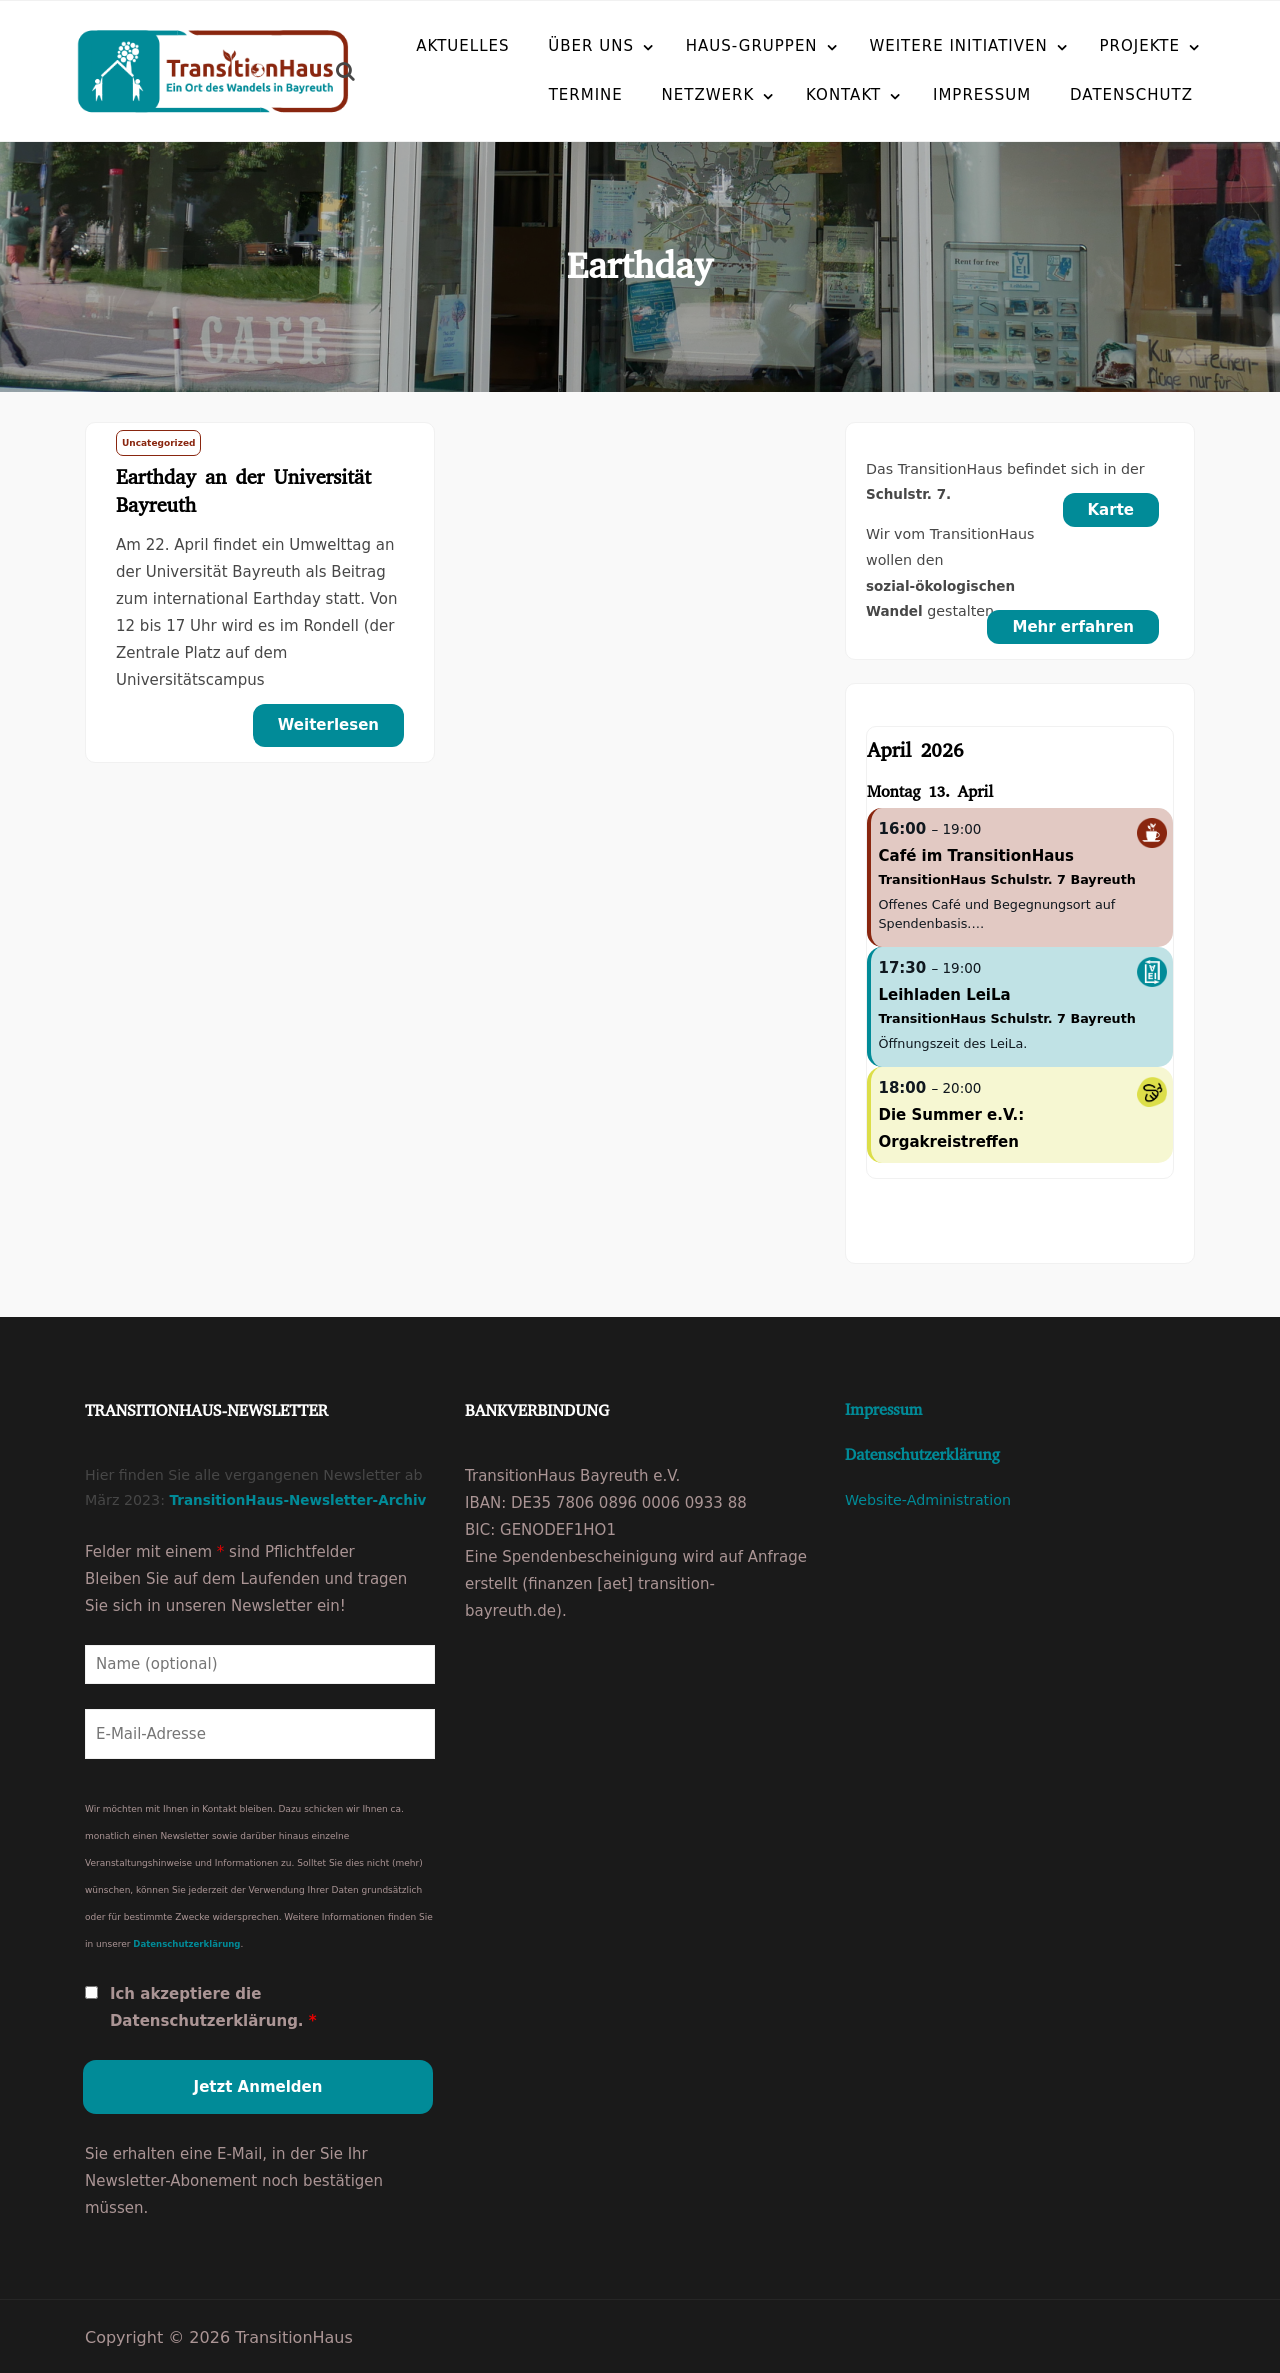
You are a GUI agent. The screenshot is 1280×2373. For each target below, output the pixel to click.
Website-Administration (928, 1500)
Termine (538, 94)
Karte (1111, 510)
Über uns (591, 45)
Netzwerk (660, 94)
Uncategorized (158, 443)
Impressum (934, 94)
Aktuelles (462, 45)
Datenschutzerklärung (186, 1941)
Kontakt (795, 94)
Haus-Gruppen (752, 45)
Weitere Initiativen (958, 45)
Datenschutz (1083, 94)
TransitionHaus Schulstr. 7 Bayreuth (1007, 879)
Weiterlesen (328, 725)
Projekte (1140, 45)
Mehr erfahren (1073, 627)
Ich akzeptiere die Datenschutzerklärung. (213, 2004)
